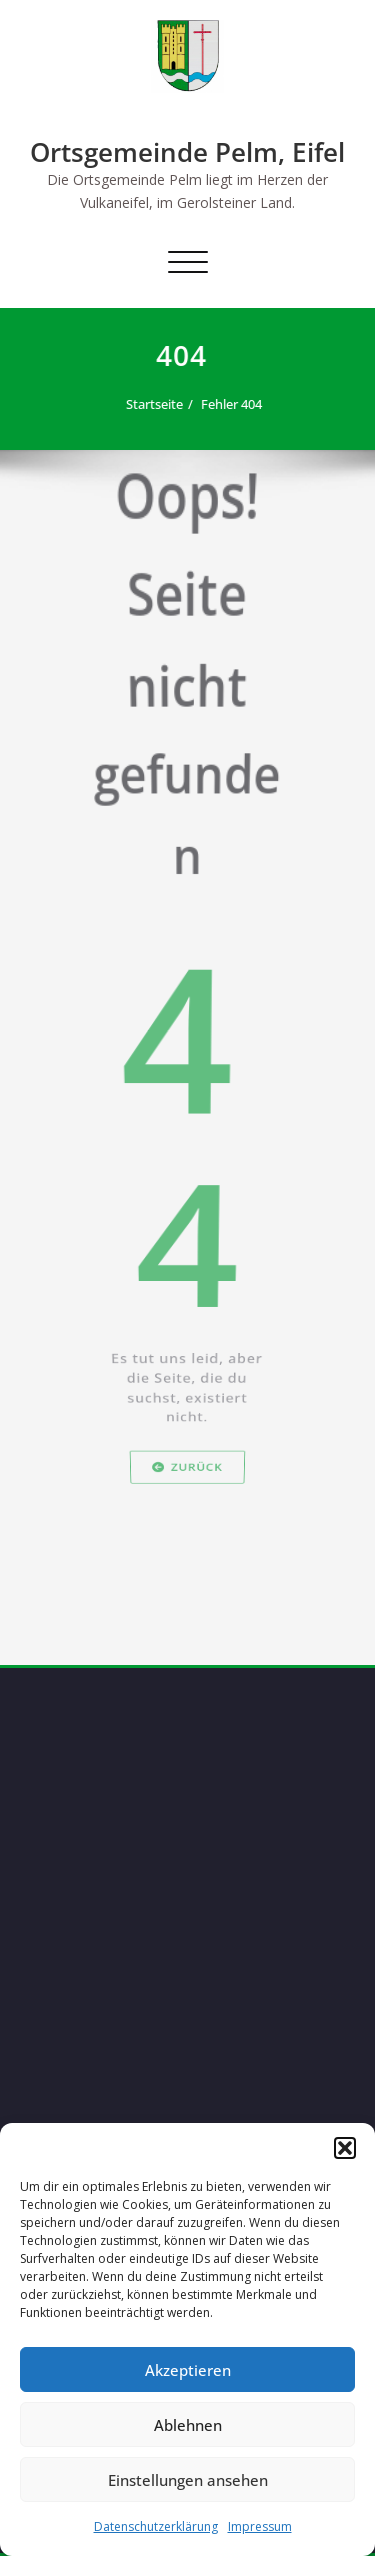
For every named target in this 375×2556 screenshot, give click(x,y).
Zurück (187, 1537)
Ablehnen (188, 2425)
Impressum (260, 2526)
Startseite (156, 404)
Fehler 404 (233, 404)
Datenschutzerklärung (156, 2526)
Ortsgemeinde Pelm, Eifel (187, 152)
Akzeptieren (188, 2370)
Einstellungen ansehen (188, 2480)
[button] (345, 2148)
